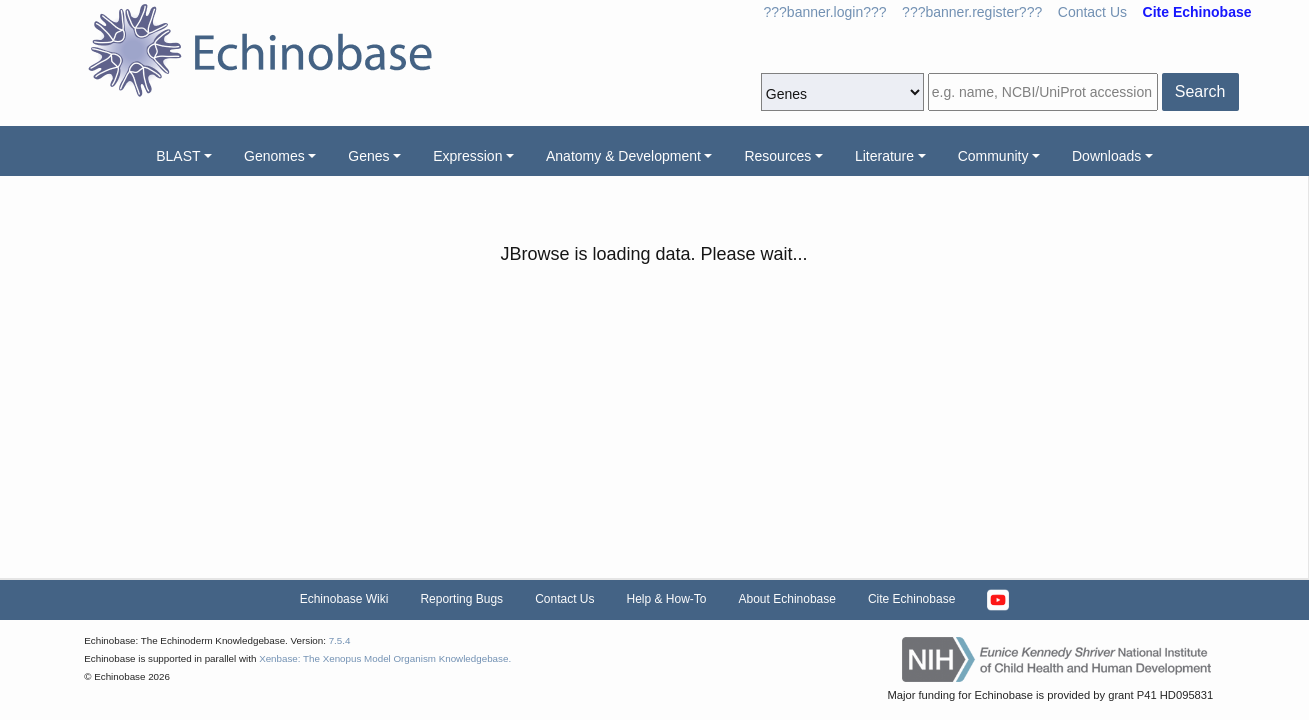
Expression (467, 156)
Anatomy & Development (623, 156)
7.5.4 (340, 640)
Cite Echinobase (911, 599)
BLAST (178, 156)
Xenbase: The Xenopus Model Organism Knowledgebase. (385, 658)
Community (993, 156)
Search (1200, 91)
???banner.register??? (972, 12)
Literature (884, 156)
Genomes (274, 156)
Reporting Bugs (461, 599)
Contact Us (1092, 12)
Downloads (1106, 156)
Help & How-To (666, 599)
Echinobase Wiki (344, 599)
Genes (368, 156)
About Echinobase (787, 599)
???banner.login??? (825, 12)
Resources (777, 156)
